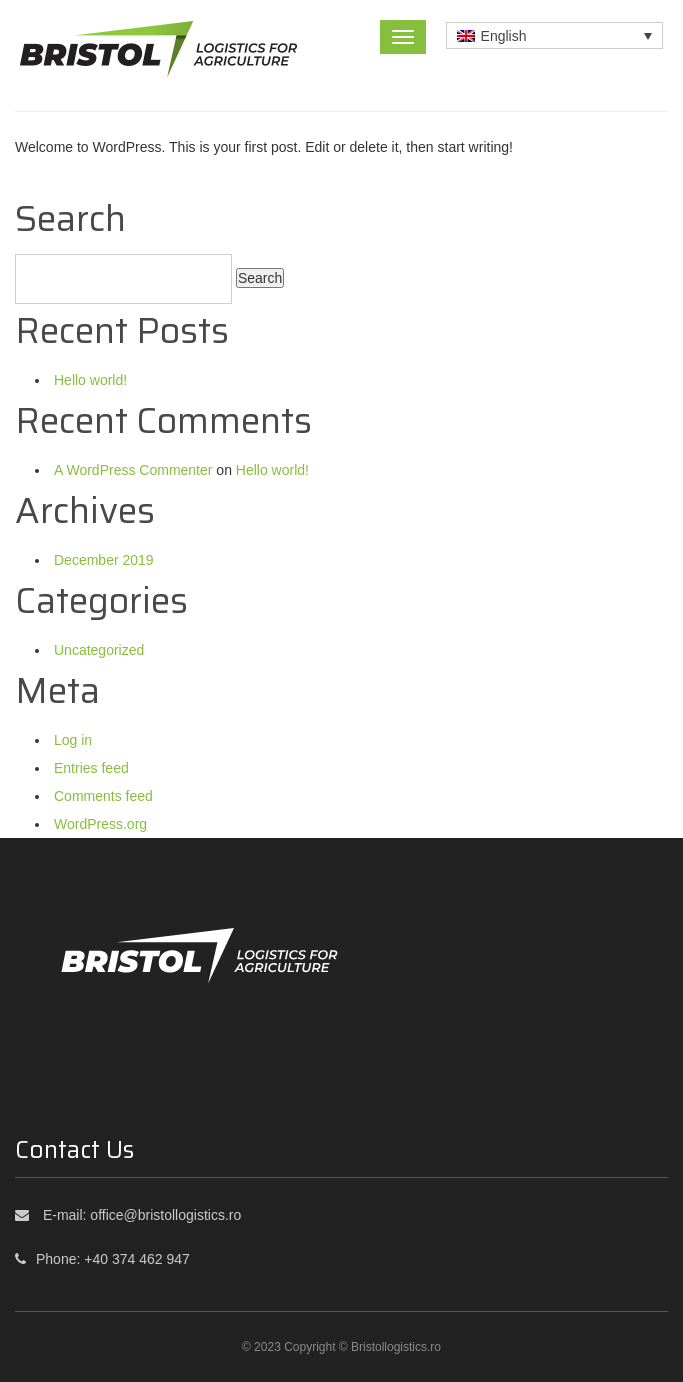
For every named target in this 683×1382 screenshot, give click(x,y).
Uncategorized (99, 650)
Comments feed (103, 796)
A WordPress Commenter (133, 470)
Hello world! (90, 380)
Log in (73, 740)
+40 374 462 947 (137, 1259)
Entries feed (91, 768)
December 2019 (104, 560)
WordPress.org (100, 824)
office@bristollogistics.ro (165, 1215)
